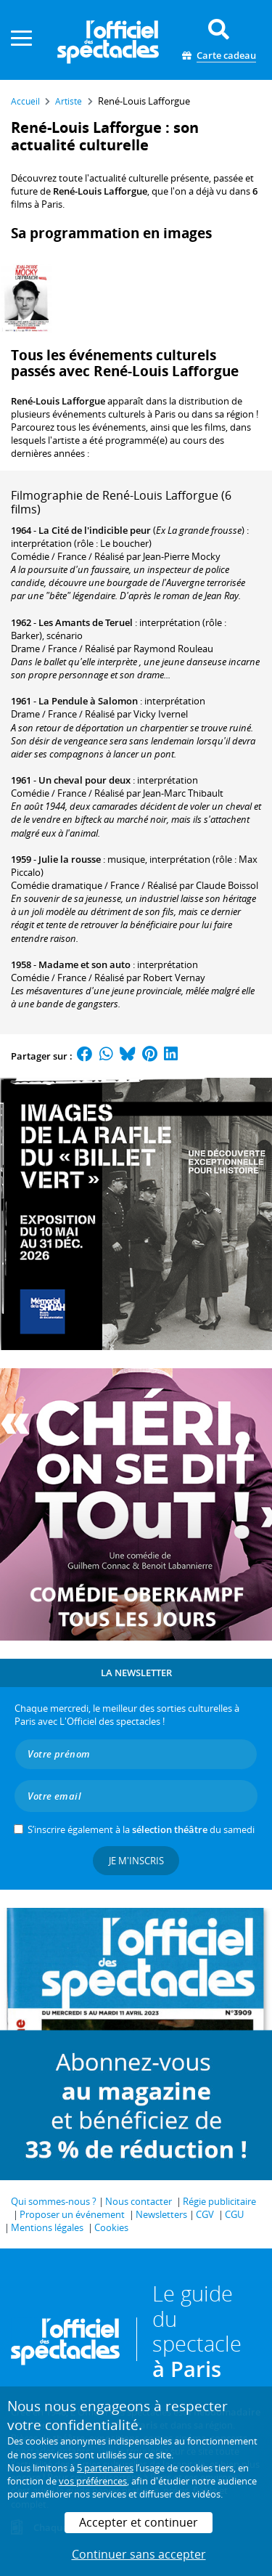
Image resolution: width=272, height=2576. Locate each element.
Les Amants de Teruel (85, 622)
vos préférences (93, 2480)
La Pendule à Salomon (88, 700)
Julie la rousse (69, 859)
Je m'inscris (136, 1860)
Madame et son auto (84, 964)
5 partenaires (105, 2467)
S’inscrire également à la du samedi (141, 1829)
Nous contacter (138, 2201)
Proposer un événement (72, 2214)
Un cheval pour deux (84, 780)
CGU (234, 2214)
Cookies (111, 2227)
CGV (205, 2214)
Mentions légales (47, 2227)
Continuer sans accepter (139, 2554)
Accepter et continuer (138, 2522)
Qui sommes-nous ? (53, 2201)
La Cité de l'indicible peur (94, 530)
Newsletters (161, 2214)
